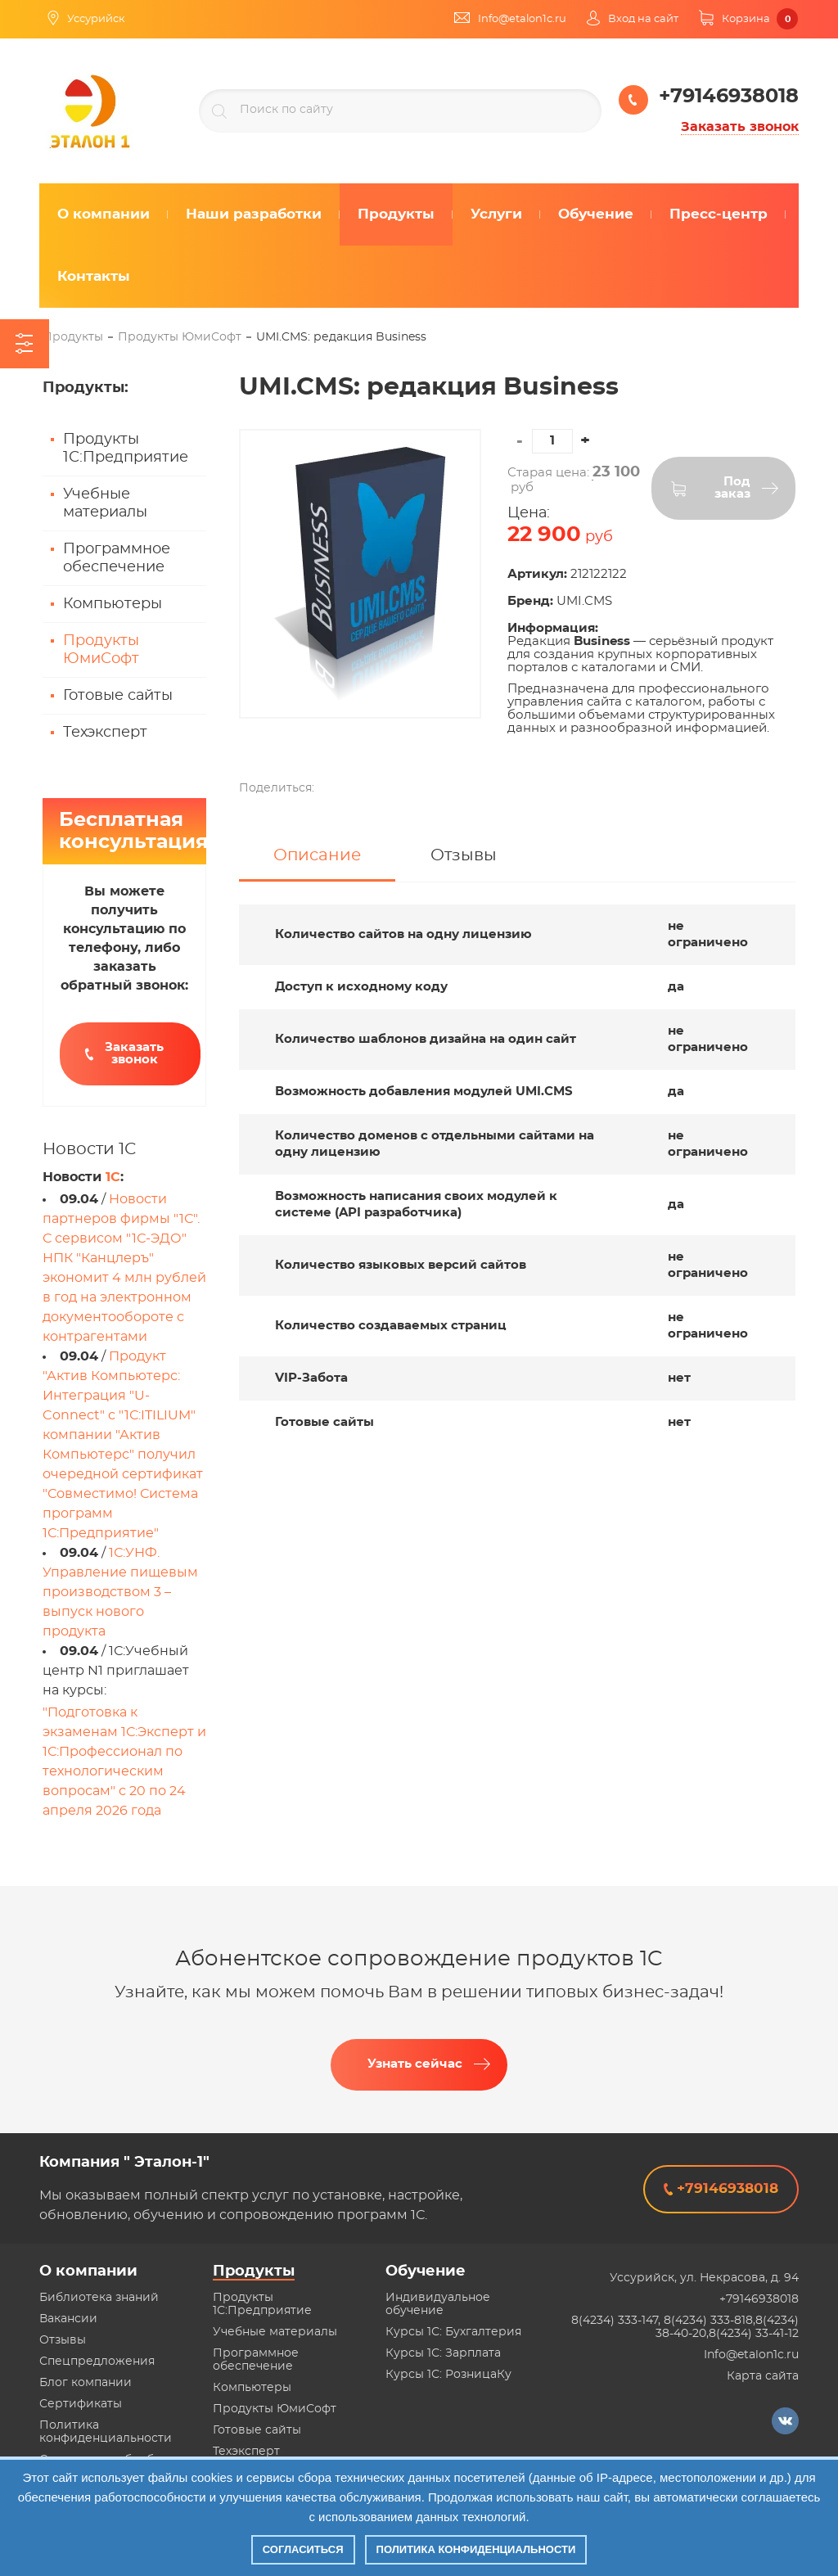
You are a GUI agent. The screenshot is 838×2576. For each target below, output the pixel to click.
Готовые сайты (118, 695)
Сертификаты (80, 2404)
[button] (585, 441)
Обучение (425, 2271)
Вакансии (68, 2319)
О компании (88, 2271)
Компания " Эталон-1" (124, 2162)
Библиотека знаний (99, 2297)
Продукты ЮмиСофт (101, 650)
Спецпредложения (97, 2361)
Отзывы (62, 2340)
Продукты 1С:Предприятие (125, 448)
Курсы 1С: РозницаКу (448, 2374)
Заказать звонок (740, 126)
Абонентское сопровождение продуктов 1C (419, 1958)
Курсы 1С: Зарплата (443, 2353)
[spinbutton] (552, 441)
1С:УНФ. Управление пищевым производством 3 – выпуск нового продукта (120, 1592)
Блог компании (85, 2383)
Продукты (254, 2271)
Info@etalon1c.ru (751, 2355)
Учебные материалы (105, 503)
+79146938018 (759, 2299)
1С (113, 1177)
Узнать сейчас (414, 2064)
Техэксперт (105, 732)
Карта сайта (763, 2376)
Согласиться (303, 2549)
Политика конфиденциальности (476, 2549)
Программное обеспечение (116, 558)
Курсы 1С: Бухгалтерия (453, 2332)
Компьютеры (112, 604)
